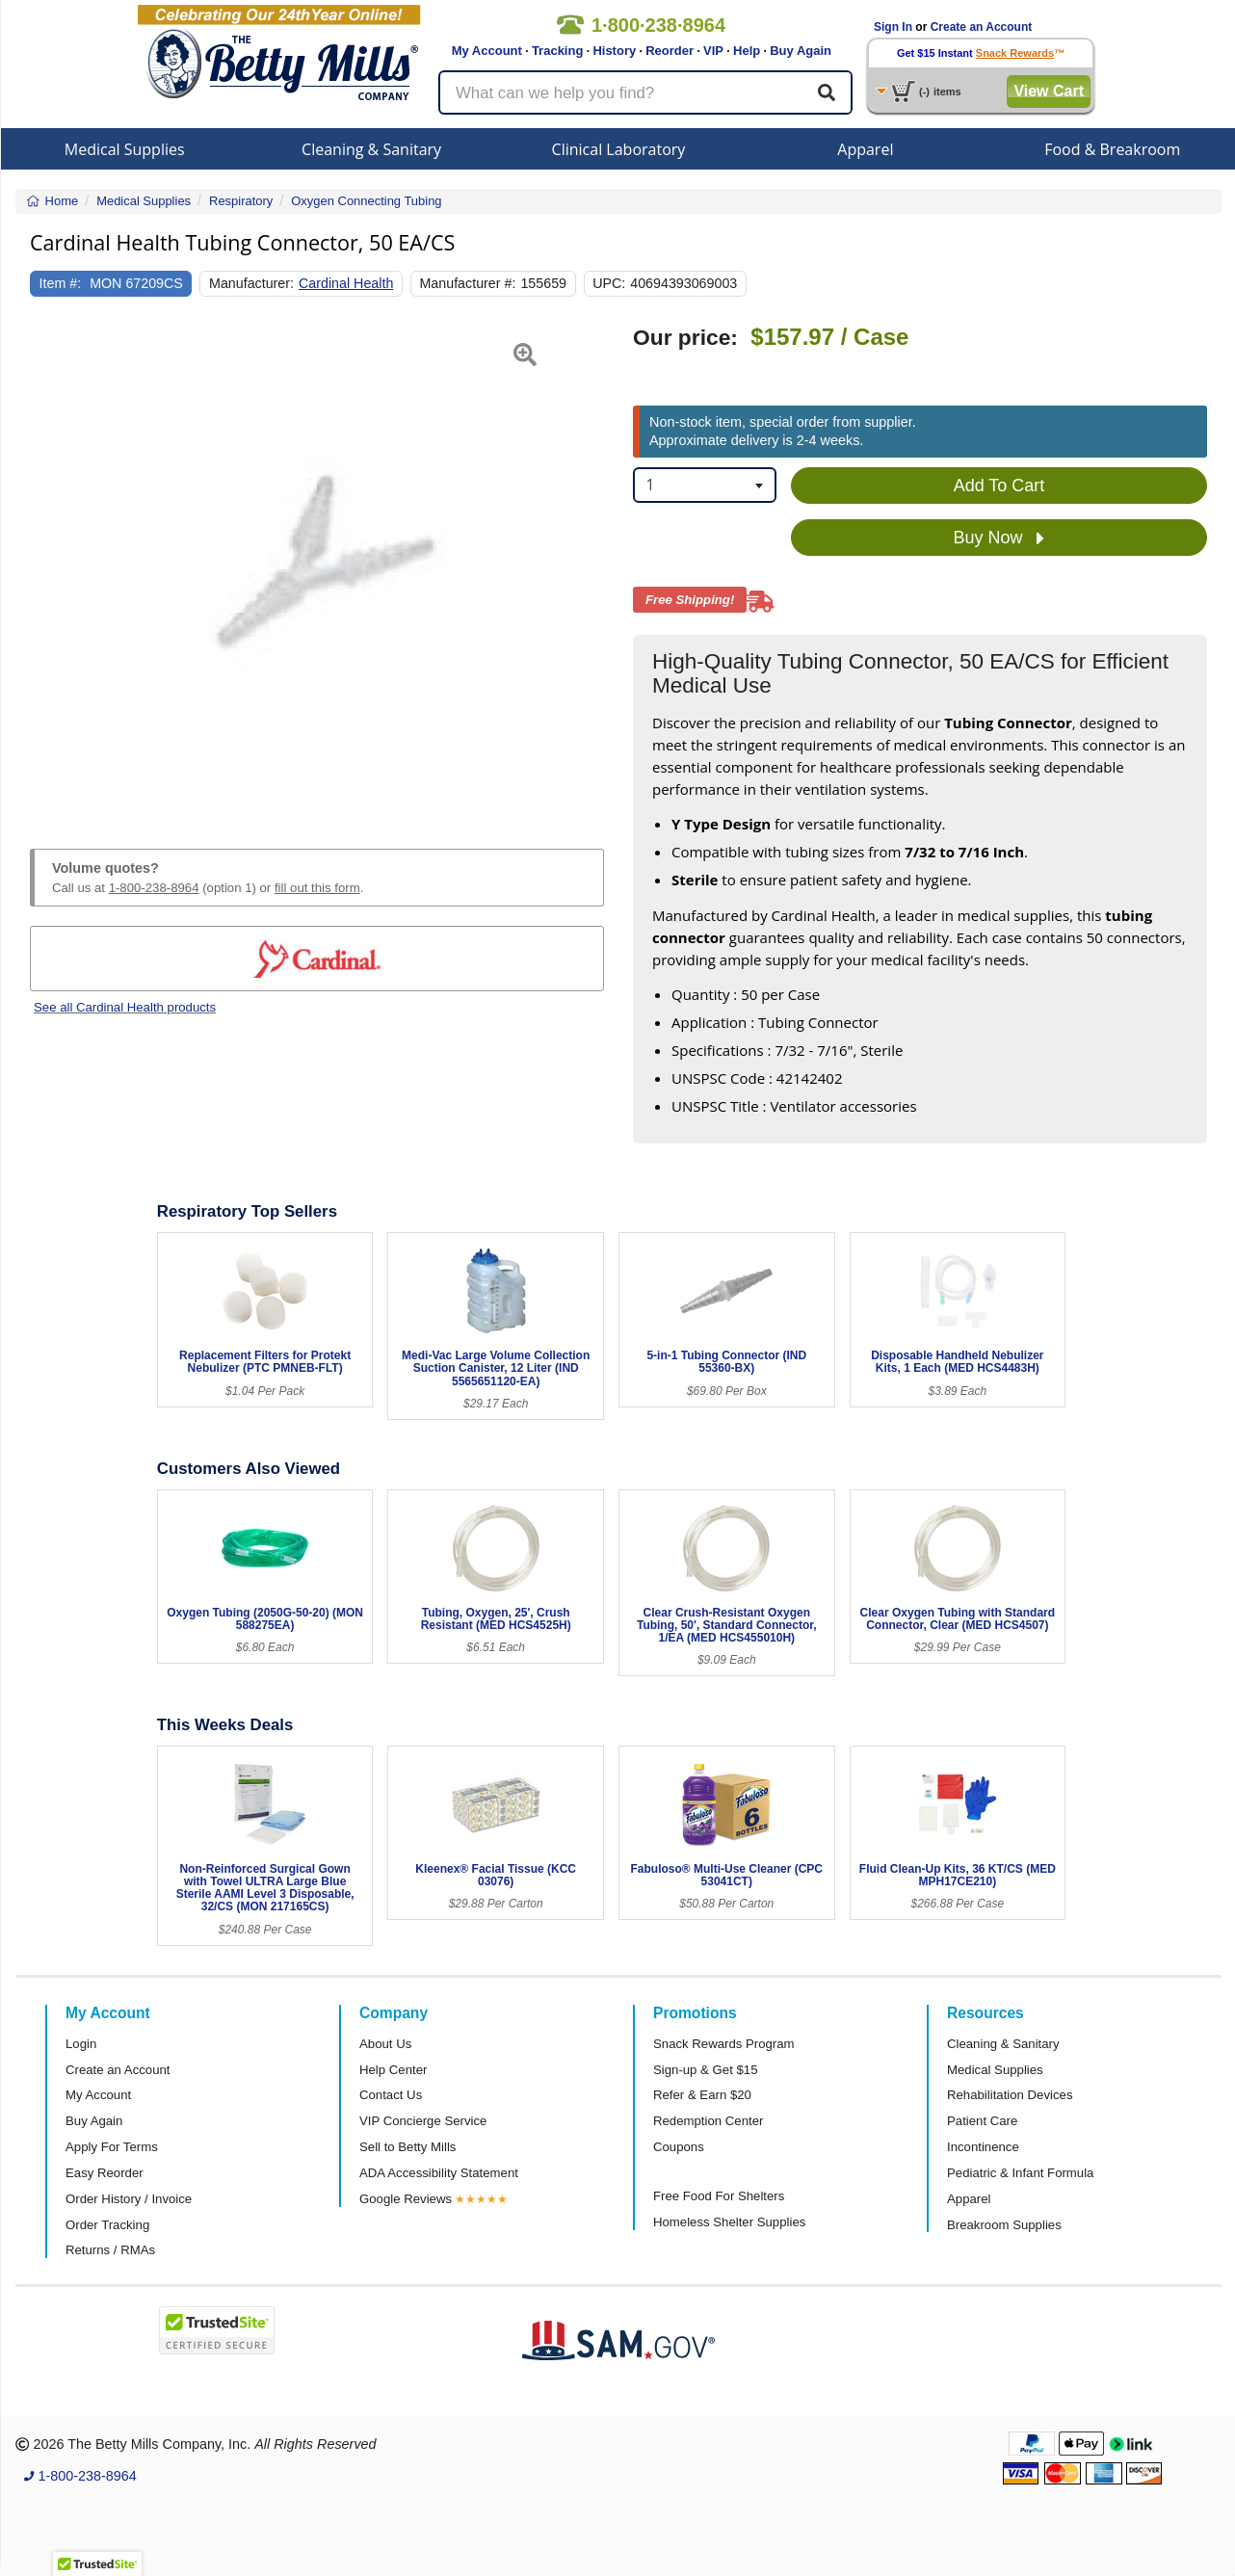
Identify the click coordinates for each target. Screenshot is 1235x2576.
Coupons (678, 2147)
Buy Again (800, 50)
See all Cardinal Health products (125, 1007)
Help (746, 50)
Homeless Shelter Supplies (729, 2222)
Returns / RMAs (110, 2250)
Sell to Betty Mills (407, 2147)
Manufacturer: (251, 283)
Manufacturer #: (467, 283)
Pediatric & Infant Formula (1020, 2173)
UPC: (608, 283)
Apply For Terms (112, 2147)
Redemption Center (708, 2121)
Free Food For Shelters (718, 2196)
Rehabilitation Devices (1009, 2095)
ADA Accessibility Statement (438, 2173)
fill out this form (317, 888)
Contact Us (390, 2095)
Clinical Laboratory (619, 149)
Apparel (865, 149)
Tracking (557, 50)
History (614, 50)
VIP (713, 50)
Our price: (685, 338)
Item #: (60, 283)
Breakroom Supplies (1004, 2225)
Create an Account (982, 27)
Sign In (893, 27)
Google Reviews (405, 2199)
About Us (385, 2044)
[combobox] (704, 485)
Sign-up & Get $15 (705, 2070)
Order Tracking (107, 2225)
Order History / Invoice (129, 2199)
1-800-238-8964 (154, 888)
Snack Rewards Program (724, 2044)
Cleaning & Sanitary (371, 149)
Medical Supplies (125, 149)
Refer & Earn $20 (702, 2095)
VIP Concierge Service (422, 2121)
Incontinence (983, 2147)
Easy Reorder (105, 2173)
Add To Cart (999, 485)
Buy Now (998, 538)
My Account (487, 50)
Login (81, 2044)
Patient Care (982, 2121)
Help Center (393, 2070)
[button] (50, 564)
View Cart (1048, 91)
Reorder (669, 50)
